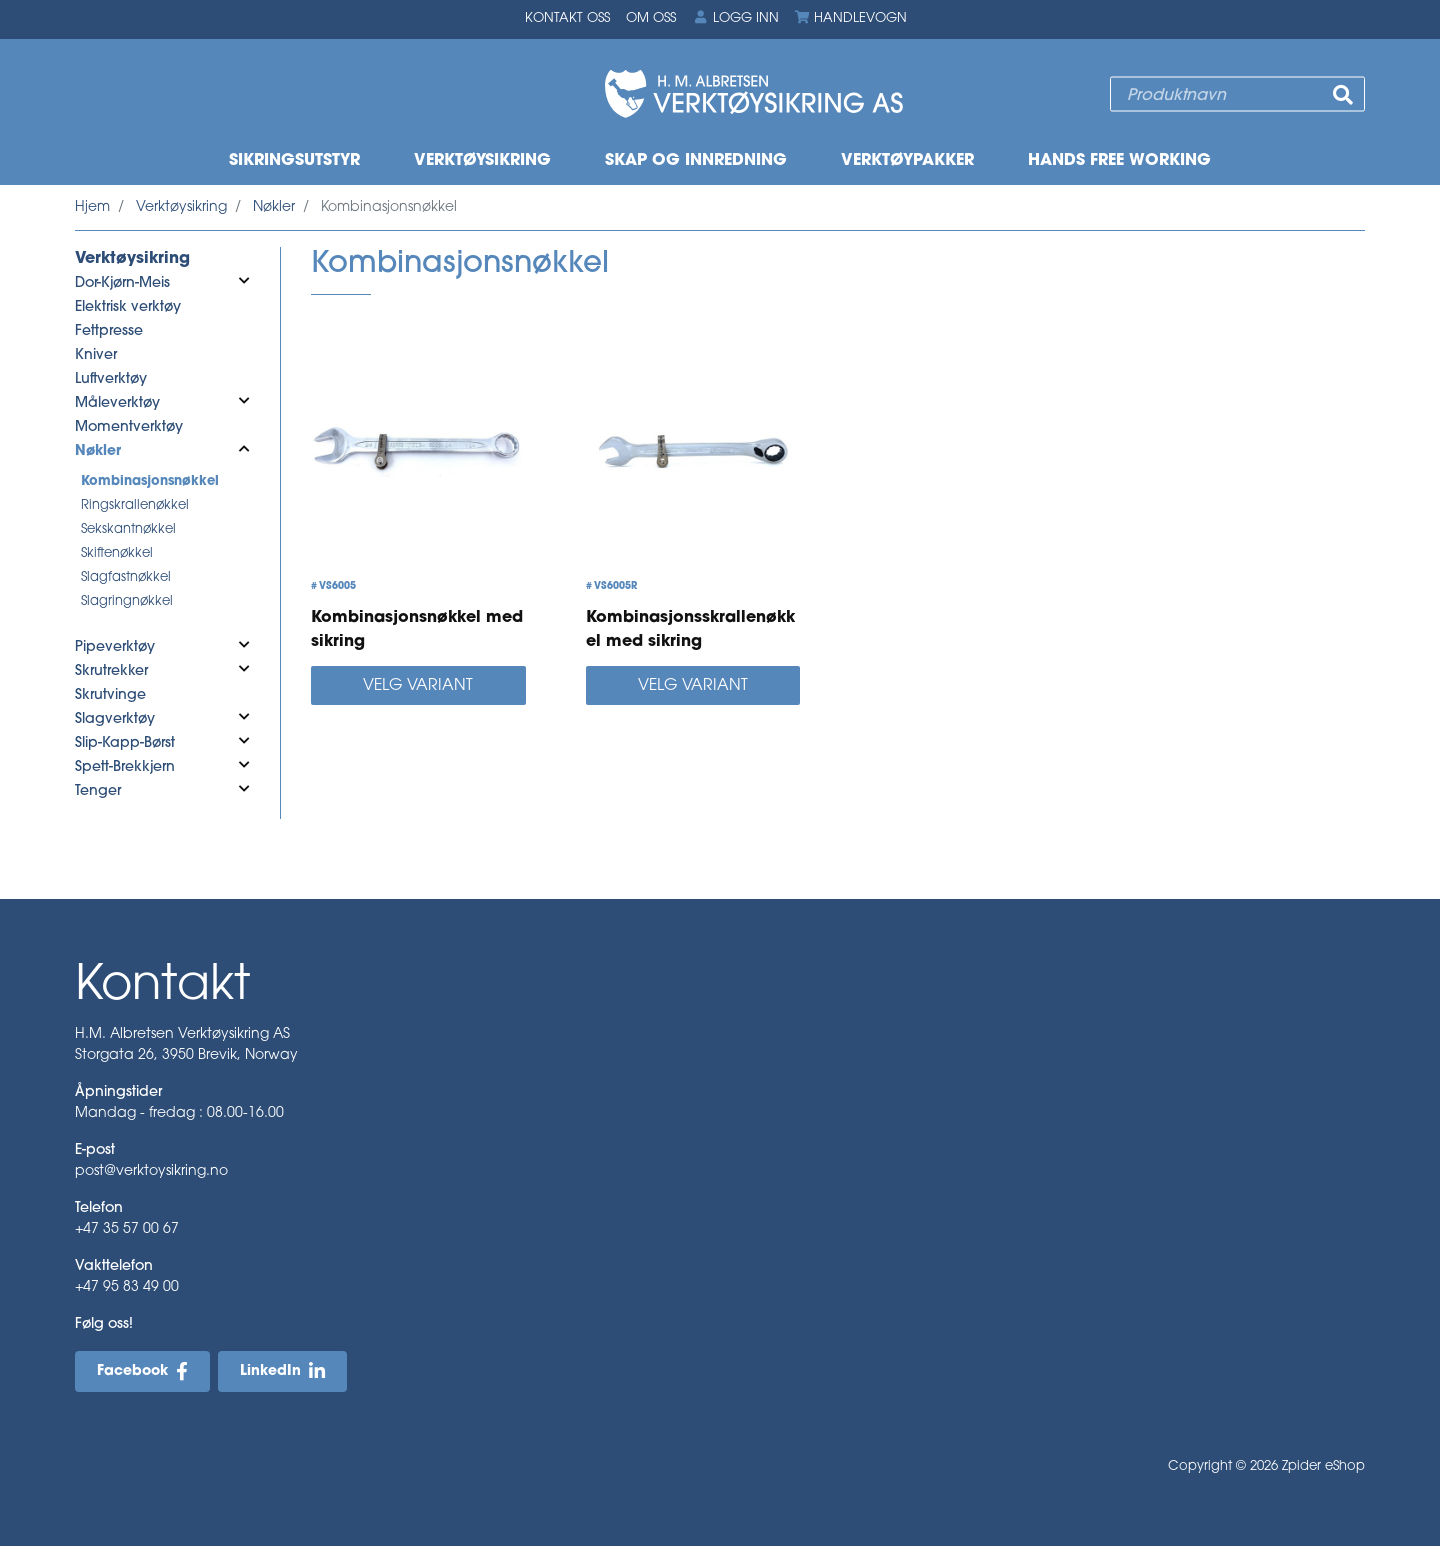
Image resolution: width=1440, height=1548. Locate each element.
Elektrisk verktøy (128, 308)
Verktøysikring (482, 162)
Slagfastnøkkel (126, 578)
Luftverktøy (111, 380)
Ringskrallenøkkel (135, 506)
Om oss (651, 19)
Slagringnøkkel (127, 602)
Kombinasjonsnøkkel (150, 482)
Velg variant (418, 688)
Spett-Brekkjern (125, 768)
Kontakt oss (567, 19)
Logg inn (735, 19)
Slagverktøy (115, 720)
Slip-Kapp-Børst (125, 744)
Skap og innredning (696, 162)
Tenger (98, 792)
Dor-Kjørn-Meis (122, 284)
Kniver (96, 356)
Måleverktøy (117, 404)
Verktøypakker (907, 162)
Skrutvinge (110, 696)
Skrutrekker (111, 672)
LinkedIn (270, 1373)
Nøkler (274, 208)
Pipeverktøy (115, 648)
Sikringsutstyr (294, 162)
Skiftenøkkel (117, 554)
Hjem (92, 208)
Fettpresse (109, 332)
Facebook (132, 1373)
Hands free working (1119, 162)
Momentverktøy (129, 428)
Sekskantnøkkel (128, 530)
